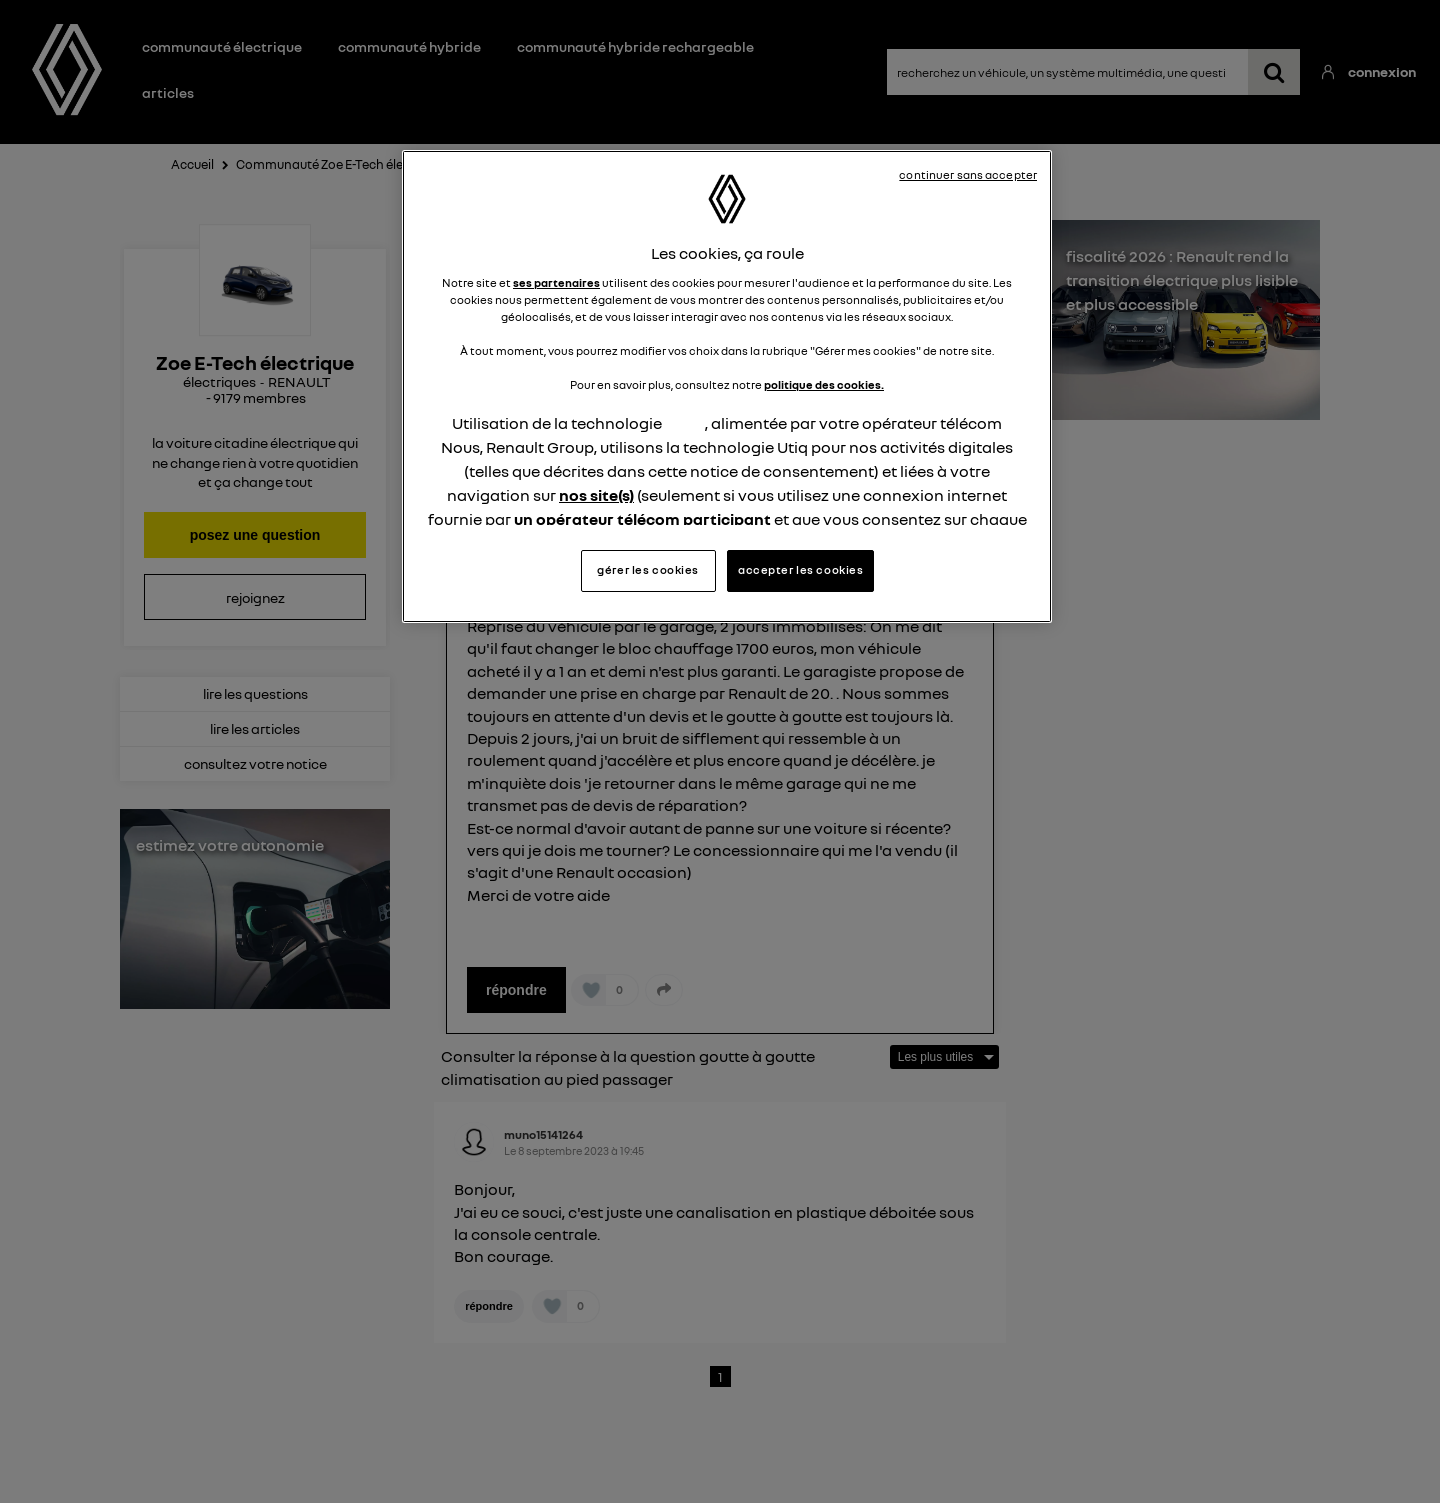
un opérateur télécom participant (642, 519)
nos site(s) (596, 495)
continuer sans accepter (968, 175)
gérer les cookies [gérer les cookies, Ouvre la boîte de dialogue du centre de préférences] (648, 570)
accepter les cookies (800, 570)
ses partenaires (556, 283)
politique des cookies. (824, 385)
